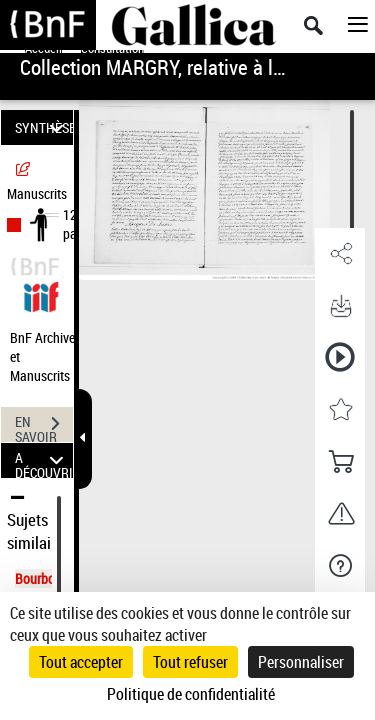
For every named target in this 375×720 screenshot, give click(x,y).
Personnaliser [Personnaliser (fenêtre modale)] (301, 662)
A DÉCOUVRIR (44, 460)
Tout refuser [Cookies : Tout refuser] (190, 662)
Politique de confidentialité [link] (191, 694)
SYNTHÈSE (44, 127)
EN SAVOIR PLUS (44, 426)
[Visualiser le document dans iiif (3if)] (41, 294)
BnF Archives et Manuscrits (48, 356)
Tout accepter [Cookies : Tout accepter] (81, 662)
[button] (340, 254)
